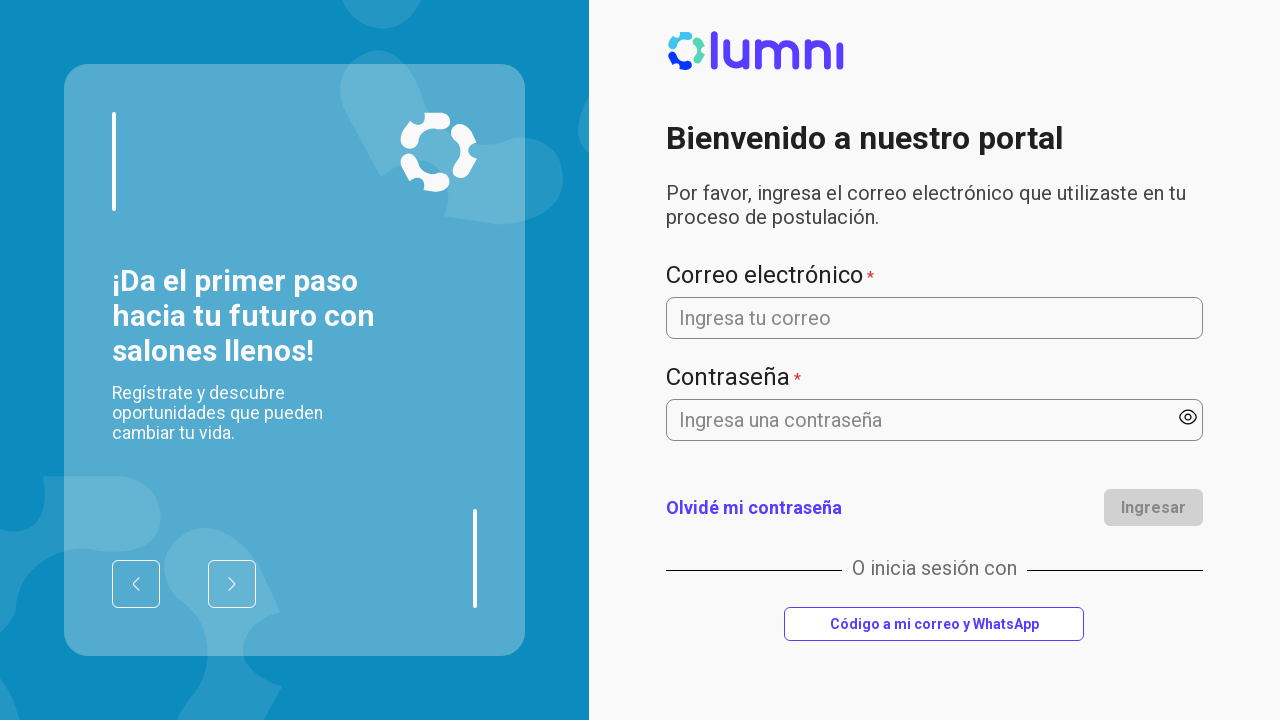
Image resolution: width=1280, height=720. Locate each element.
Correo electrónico (764, 275)
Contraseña (728, 377)
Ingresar (1153, 507)
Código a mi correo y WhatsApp (934, 624)
